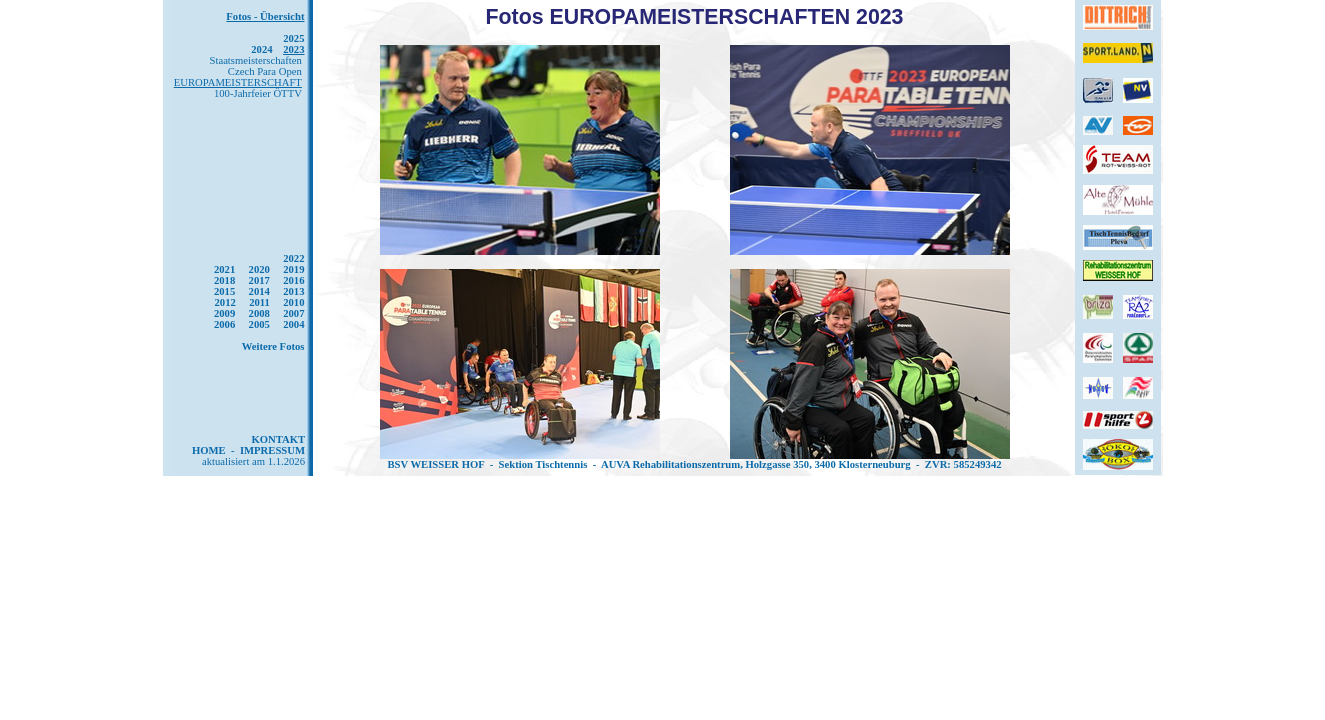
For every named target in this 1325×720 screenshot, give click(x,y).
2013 (293, 291)
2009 (224, 313)
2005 (259, 324)
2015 (224, 291)
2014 (259, 291)
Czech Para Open (265, 71)
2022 (293, 258)
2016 (293, 280)
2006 (224, 324)
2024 (261, 49)
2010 (293, 302)
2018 (224, 280)
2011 (259, 302)
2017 (259, 280)
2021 (224, 269)
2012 (224, 302)
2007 (293, 313)
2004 (293, 324)
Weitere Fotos (273, 346)
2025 (293, 38)
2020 (259, 269)
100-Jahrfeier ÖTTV (258, 93)
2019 (293, 269)
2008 (259, 313)
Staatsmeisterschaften (256, 60)
